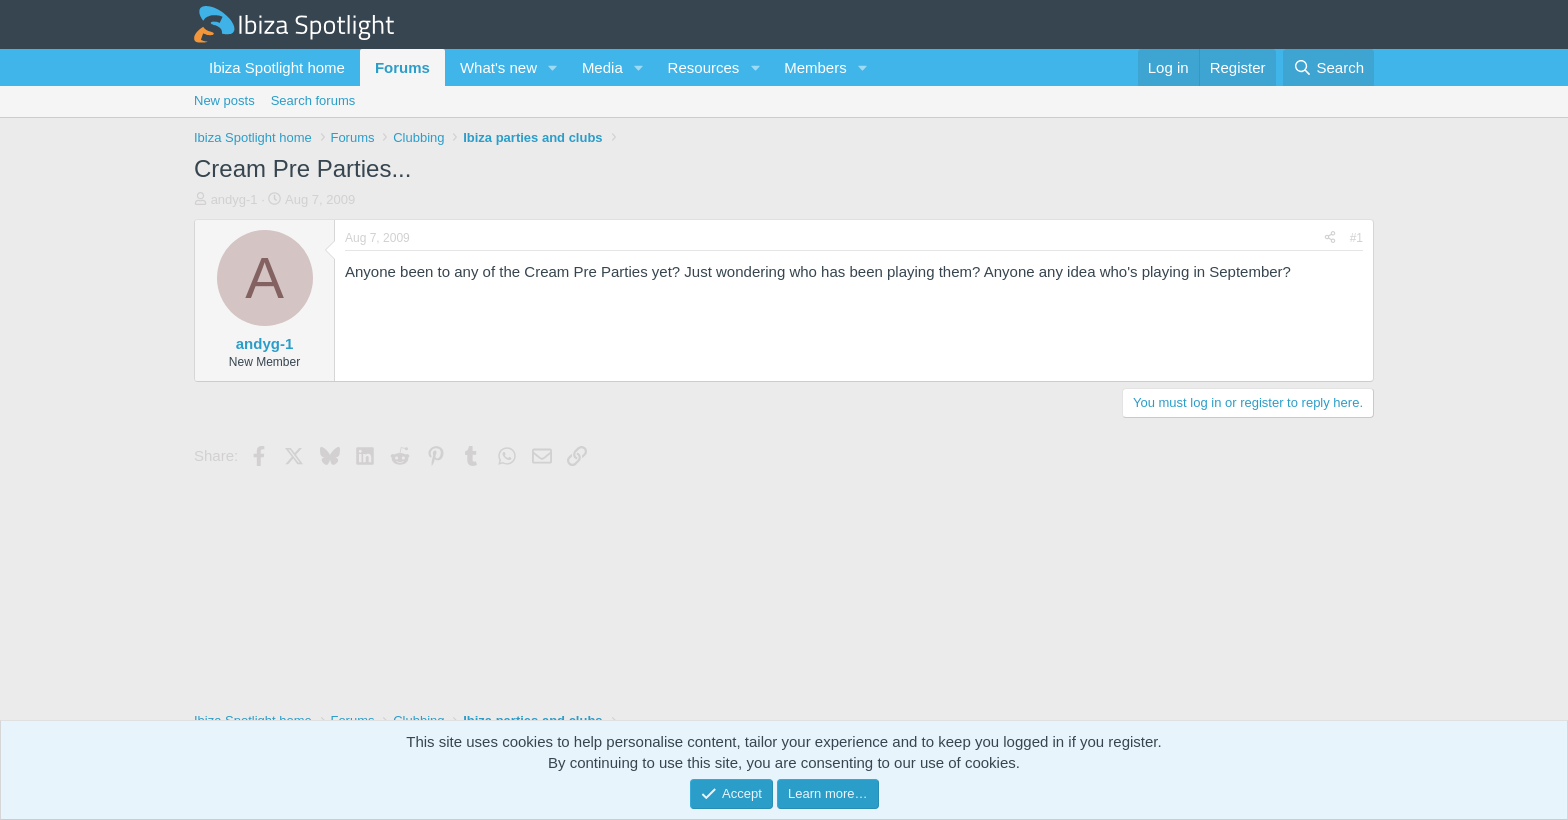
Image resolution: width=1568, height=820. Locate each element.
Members (815, 67)
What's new (498, 67)
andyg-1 (234, 199)
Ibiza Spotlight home (277, 67)
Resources (704, 67)
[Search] (1328, 67)
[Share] (1330, 238)
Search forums (313, 100)
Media (602, 67)
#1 (1356, 238)
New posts (224, 100)
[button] (553, 67)
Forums (402, 67)
